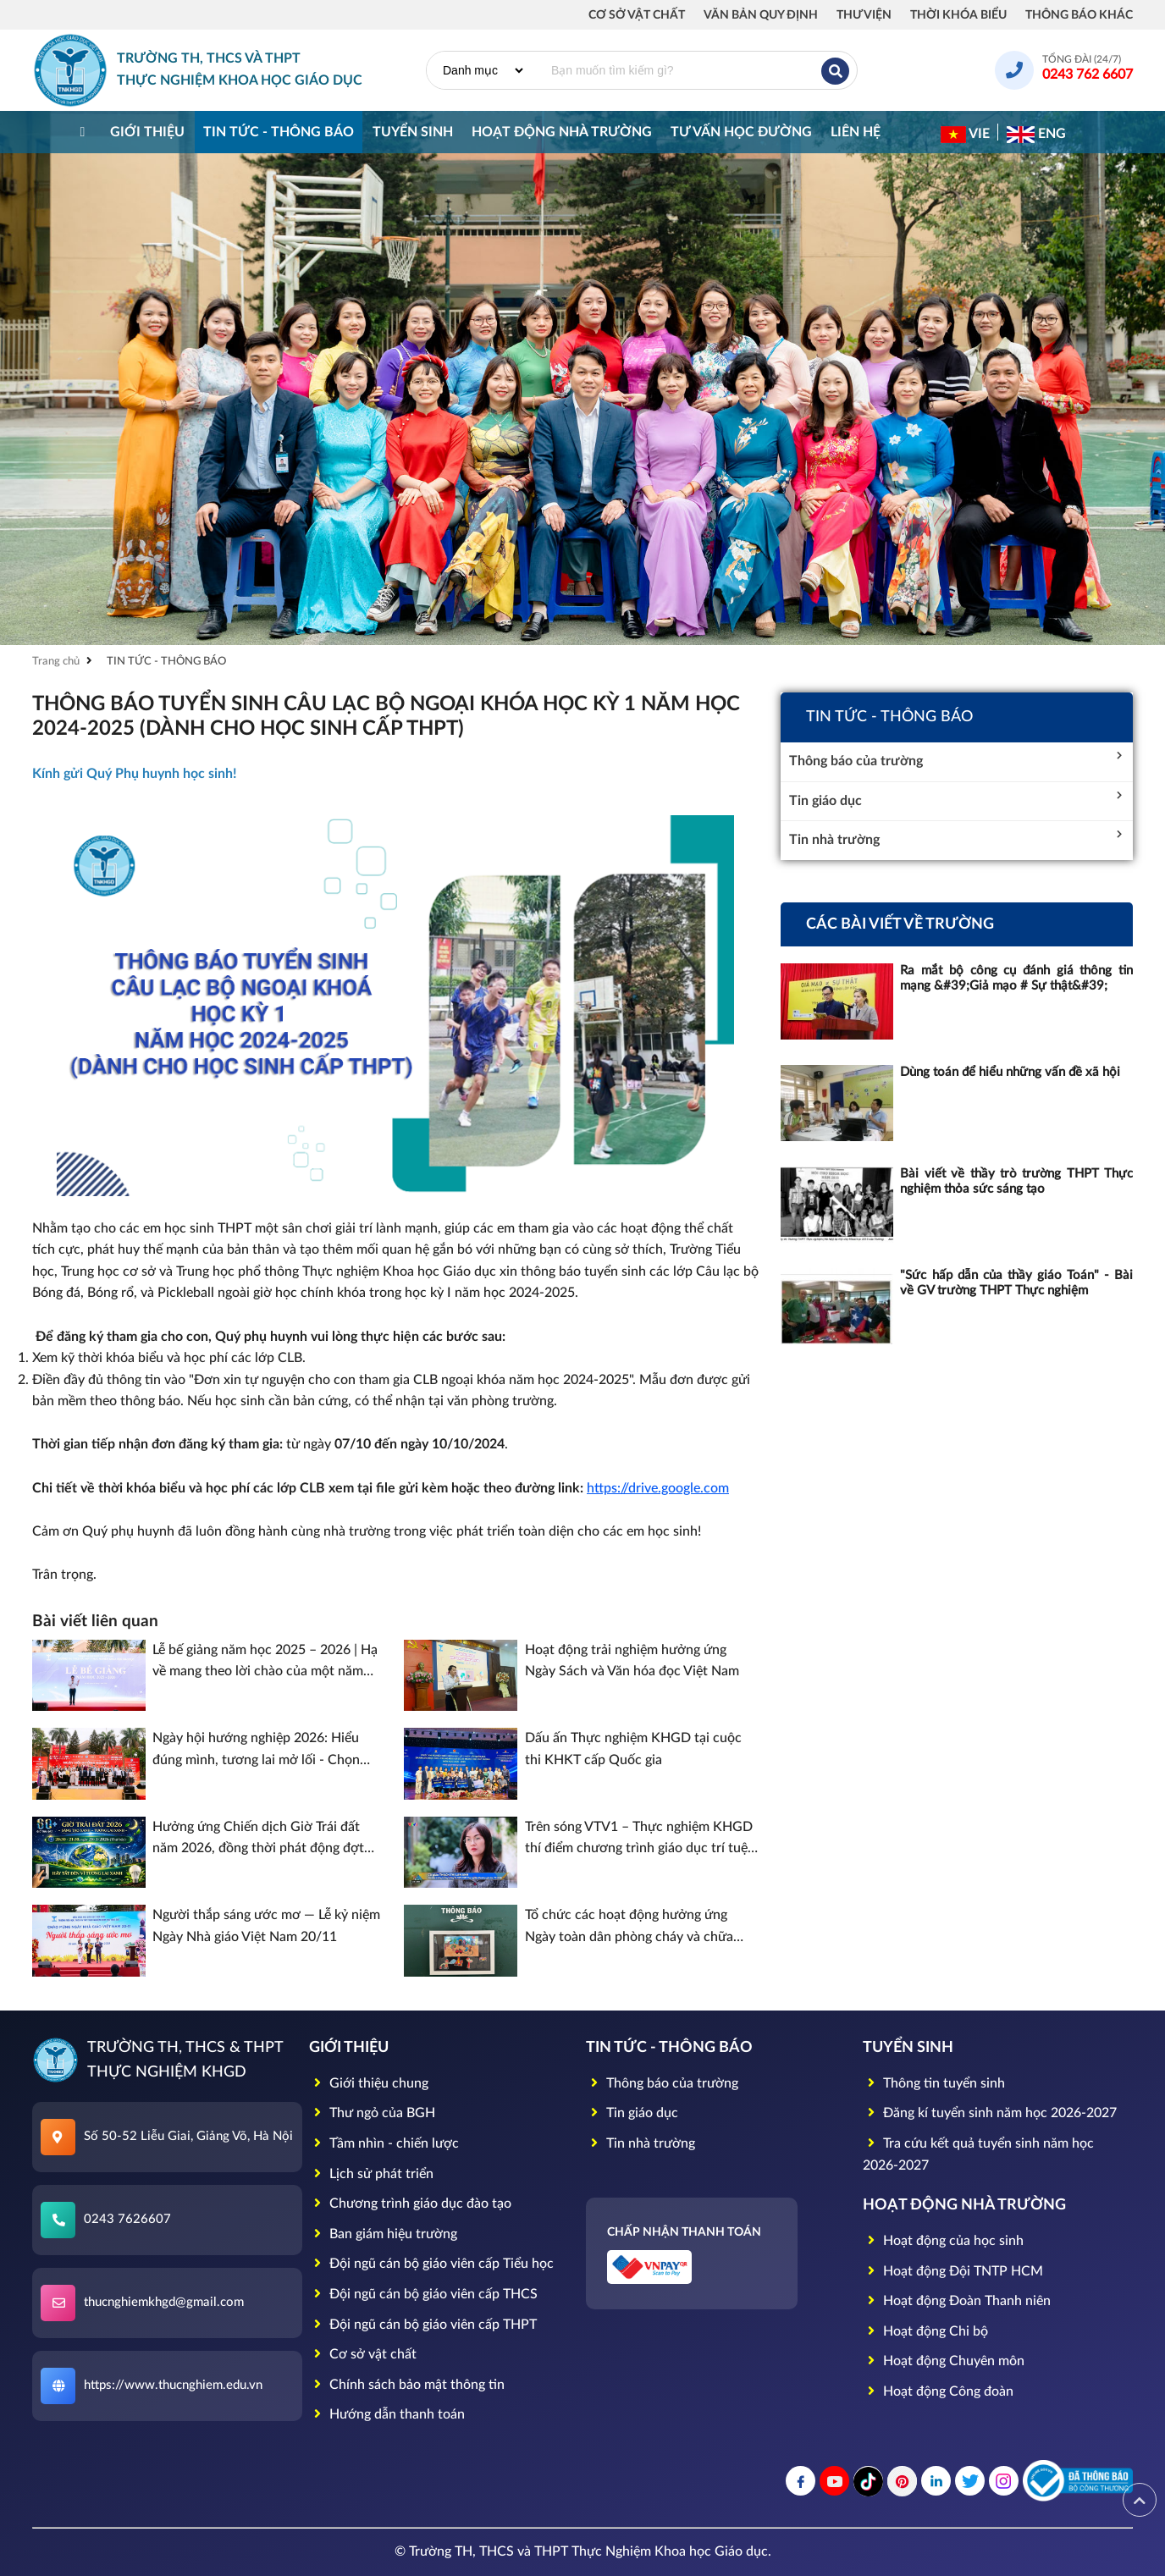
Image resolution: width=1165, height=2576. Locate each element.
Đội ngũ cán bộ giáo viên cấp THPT (423, 2324)
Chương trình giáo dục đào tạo (410, 2203)
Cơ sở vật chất (636, 15)
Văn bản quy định (761, 15)
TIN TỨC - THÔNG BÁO (278, 132)
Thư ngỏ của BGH (372, 2113)
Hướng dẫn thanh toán (387, 2414)
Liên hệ (856, 132)
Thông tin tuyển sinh (934, 2083)
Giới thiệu (147, 132)
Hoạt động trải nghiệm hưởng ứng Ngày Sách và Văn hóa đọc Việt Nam (632, 1661)
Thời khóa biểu (958, 15)
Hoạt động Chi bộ (925, 2331)
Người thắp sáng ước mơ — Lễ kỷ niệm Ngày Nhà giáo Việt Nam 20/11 (266, 1926)
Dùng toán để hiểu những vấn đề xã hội (1010, 1072)
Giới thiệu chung (368, 2083)
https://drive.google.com (658, 1488)
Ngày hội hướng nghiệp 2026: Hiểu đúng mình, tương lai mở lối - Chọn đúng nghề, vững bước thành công (256, 1751)
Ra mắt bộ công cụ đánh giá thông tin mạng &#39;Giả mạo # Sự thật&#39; (1016, 978)
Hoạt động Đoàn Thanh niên (957, 2301)
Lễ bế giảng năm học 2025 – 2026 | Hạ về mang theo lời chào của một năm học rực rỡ (265, 1663)
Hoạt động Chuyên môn (943, 2361)
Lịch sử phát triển (371, 2174)
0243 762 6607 (1087, 74)
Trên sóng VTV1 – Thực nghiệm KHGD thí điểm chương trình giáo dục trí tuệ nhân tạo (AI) (639, 1840)
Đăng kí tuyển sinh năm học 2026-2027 (990, 2113)
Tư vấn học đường (741, 132)
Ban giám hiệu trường (383, 2234)
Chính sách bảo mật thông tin (407, 2384)
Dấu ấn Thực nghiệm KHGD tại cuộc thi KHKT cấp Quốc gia (633, 1749)
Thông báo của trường (956, 759)
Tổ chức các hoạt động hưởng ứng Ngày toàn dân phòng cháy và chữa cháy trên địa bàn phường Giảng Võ (629, 1928)
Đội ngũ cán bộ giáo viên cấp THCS (423, 2294)
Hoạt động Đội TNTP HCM (953, 2271)
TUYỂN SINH (413, 132)
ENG (1036, 134)
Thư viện (864, 15)
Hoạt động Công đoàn (938, 2391)
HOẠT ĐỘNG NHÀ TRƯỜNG (562, 132)
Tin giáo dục (956, 799)
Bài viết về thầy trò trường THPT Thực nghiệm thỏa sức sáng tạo (1016, 1181)
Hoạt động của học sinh (943, 2241)
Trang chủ (56, 661)
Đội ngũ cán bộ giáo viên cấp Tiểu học (431, 2263)
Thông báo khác (1079, 15)
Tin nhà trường (956, 838)
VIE (965, 134)
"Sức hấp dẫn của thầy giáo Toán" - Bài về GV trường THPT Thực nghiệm (1016, 1283)
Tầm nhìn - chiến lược (384, 2143)
